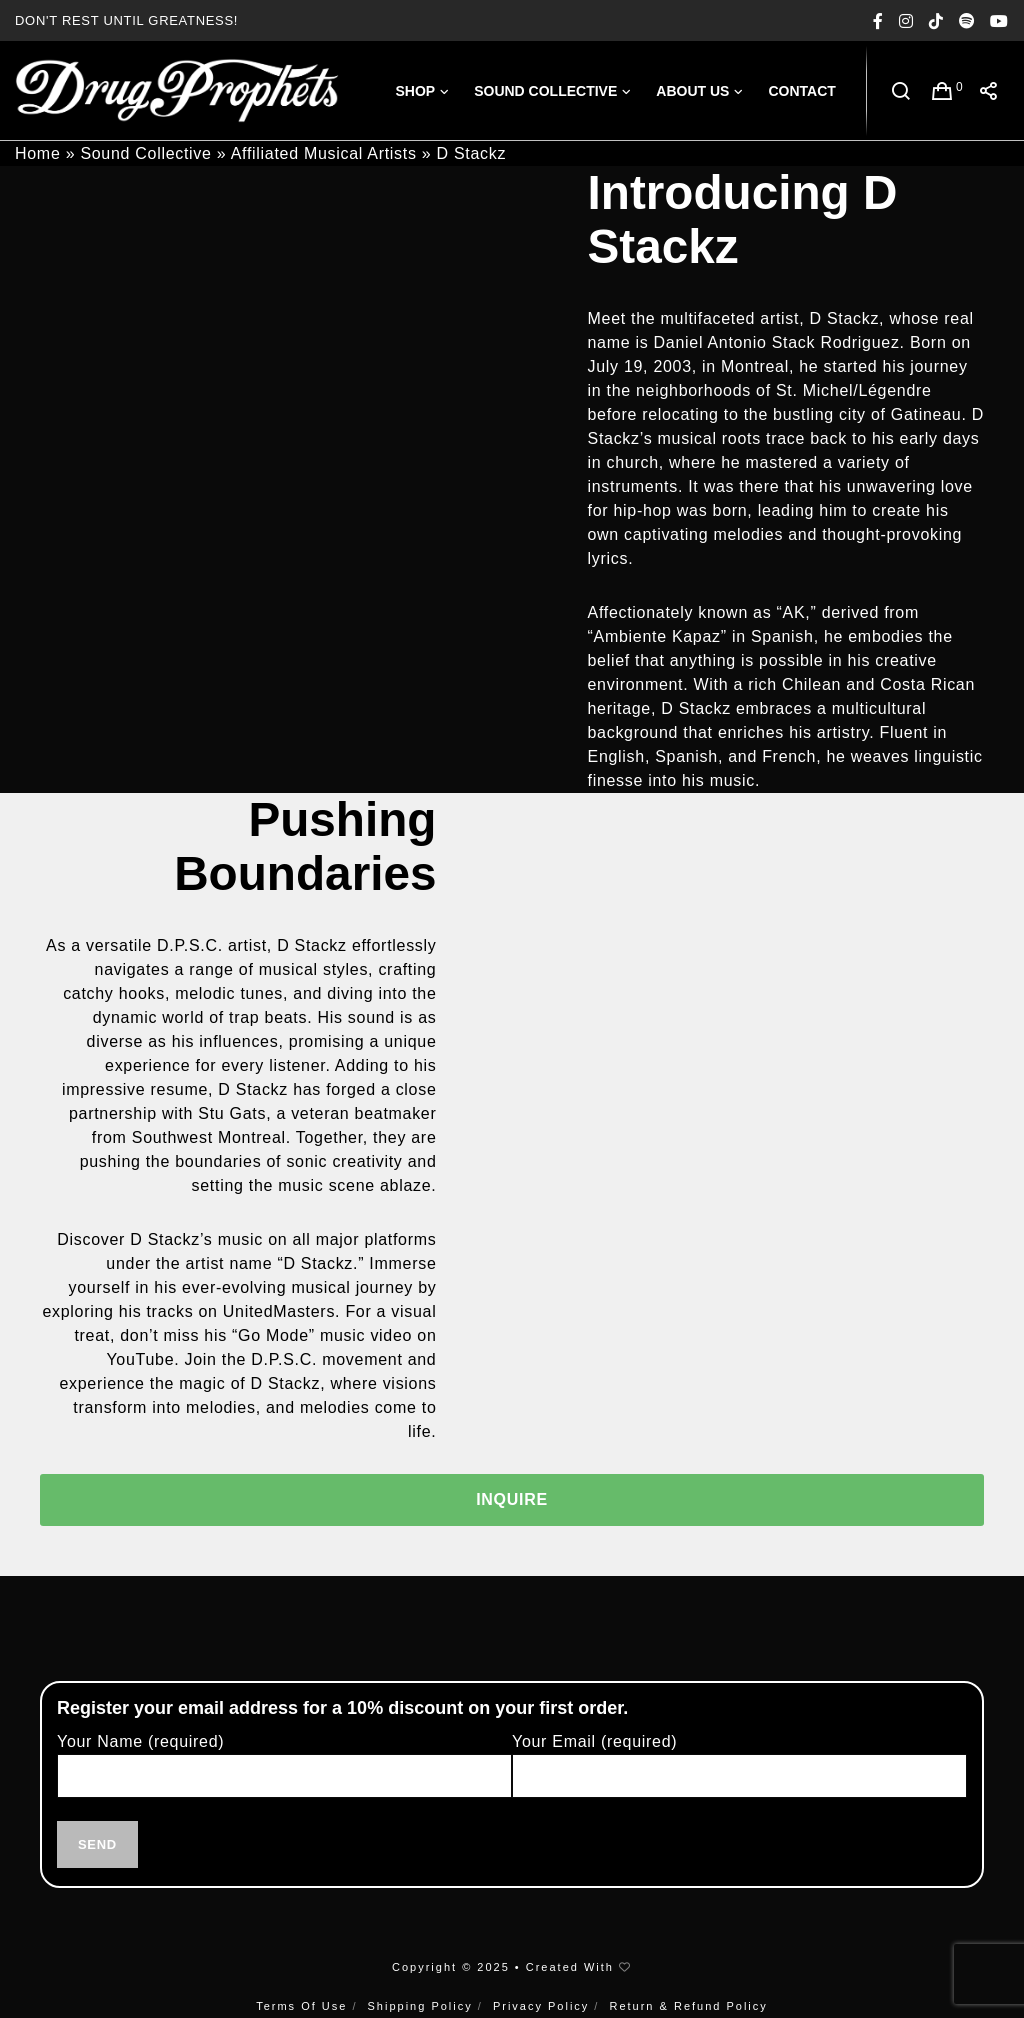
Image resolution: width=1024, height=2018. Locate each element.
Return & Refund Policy (688, 2006)
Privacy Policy (541, 2006)
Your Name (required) (284, 1775)
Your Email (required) (739, 1775)
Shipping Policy (420, 2006)
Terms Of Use (301, 2006)
